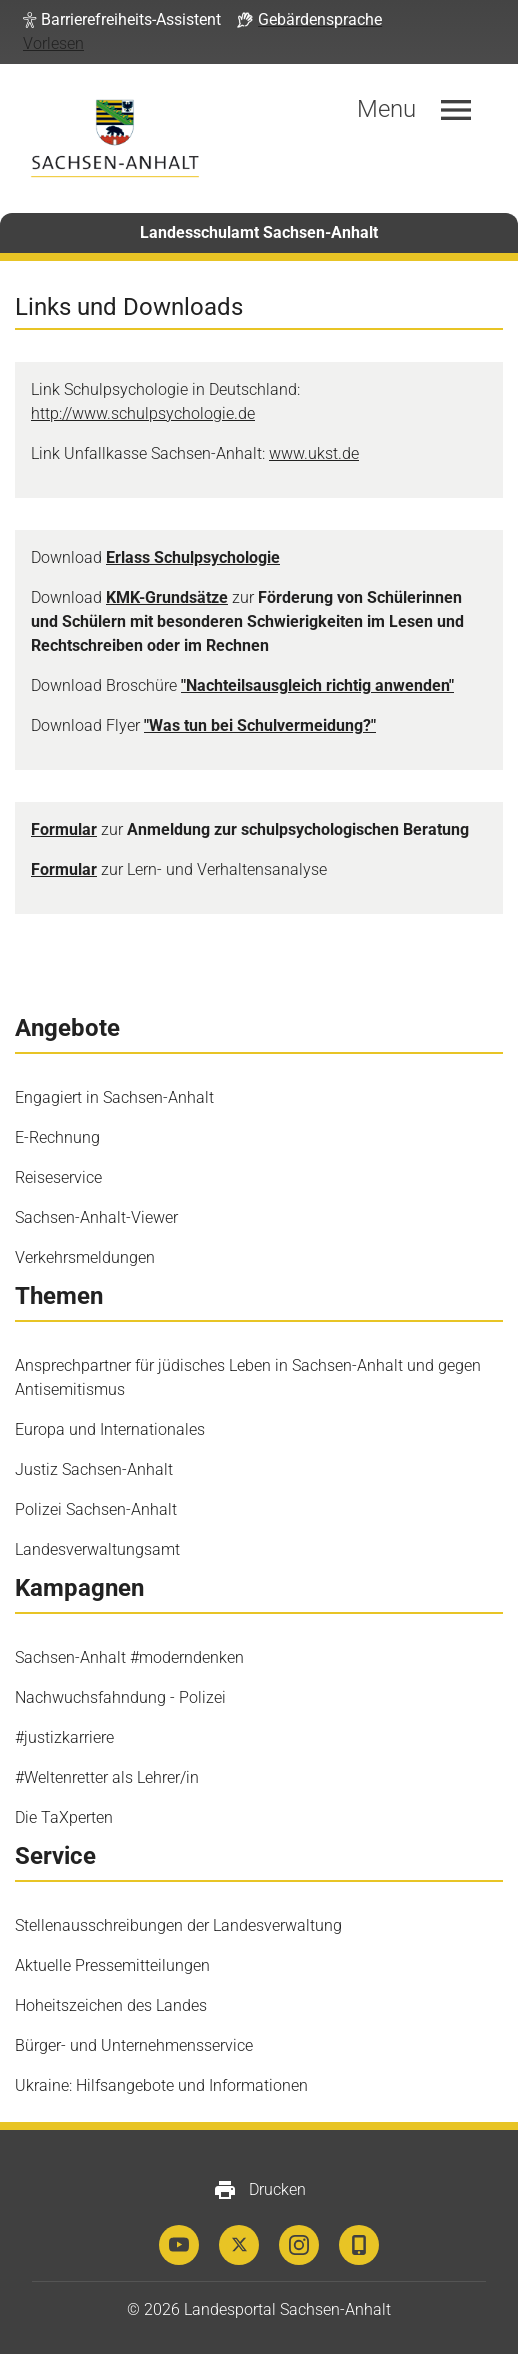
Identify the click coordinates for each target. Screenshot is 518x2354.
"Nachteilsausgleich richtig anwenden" (317, 685)
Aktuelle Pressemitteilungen (112, 1965)
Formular (64, 829)
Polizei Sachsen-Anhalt (96, 1509)
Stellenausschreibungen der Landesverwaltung (178, 1925)
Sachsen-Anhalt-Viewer (96, 1217)
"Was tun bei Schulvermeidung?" (260, 725)
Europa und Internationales (110, 1429)
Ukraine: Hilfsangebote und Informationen (161, 2085)
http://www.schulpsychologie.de (143, 413)
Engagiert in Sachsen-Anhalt (114, 1097)
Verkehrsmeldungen (85, 1257)
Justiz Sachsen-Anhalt (94, 1469)
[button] (122, 20)
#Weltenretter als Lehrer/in (107, 1777)
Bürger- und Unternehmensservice (134, 2045)
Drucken (259, 2190)
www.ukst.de (314, 453)
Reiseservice (58, 1177)
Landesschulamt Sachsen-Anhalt (259, 232)
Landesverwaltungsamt (97, 1549)
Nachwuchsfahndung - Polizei (120, 1697)
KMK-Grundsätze (167, 597)
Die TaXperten (64, 1817)
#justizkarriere (64, 1737)
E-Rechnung (57, 1137)
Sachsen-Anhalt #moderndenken (129, 1657)
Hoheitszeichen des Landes (111, 2005)
